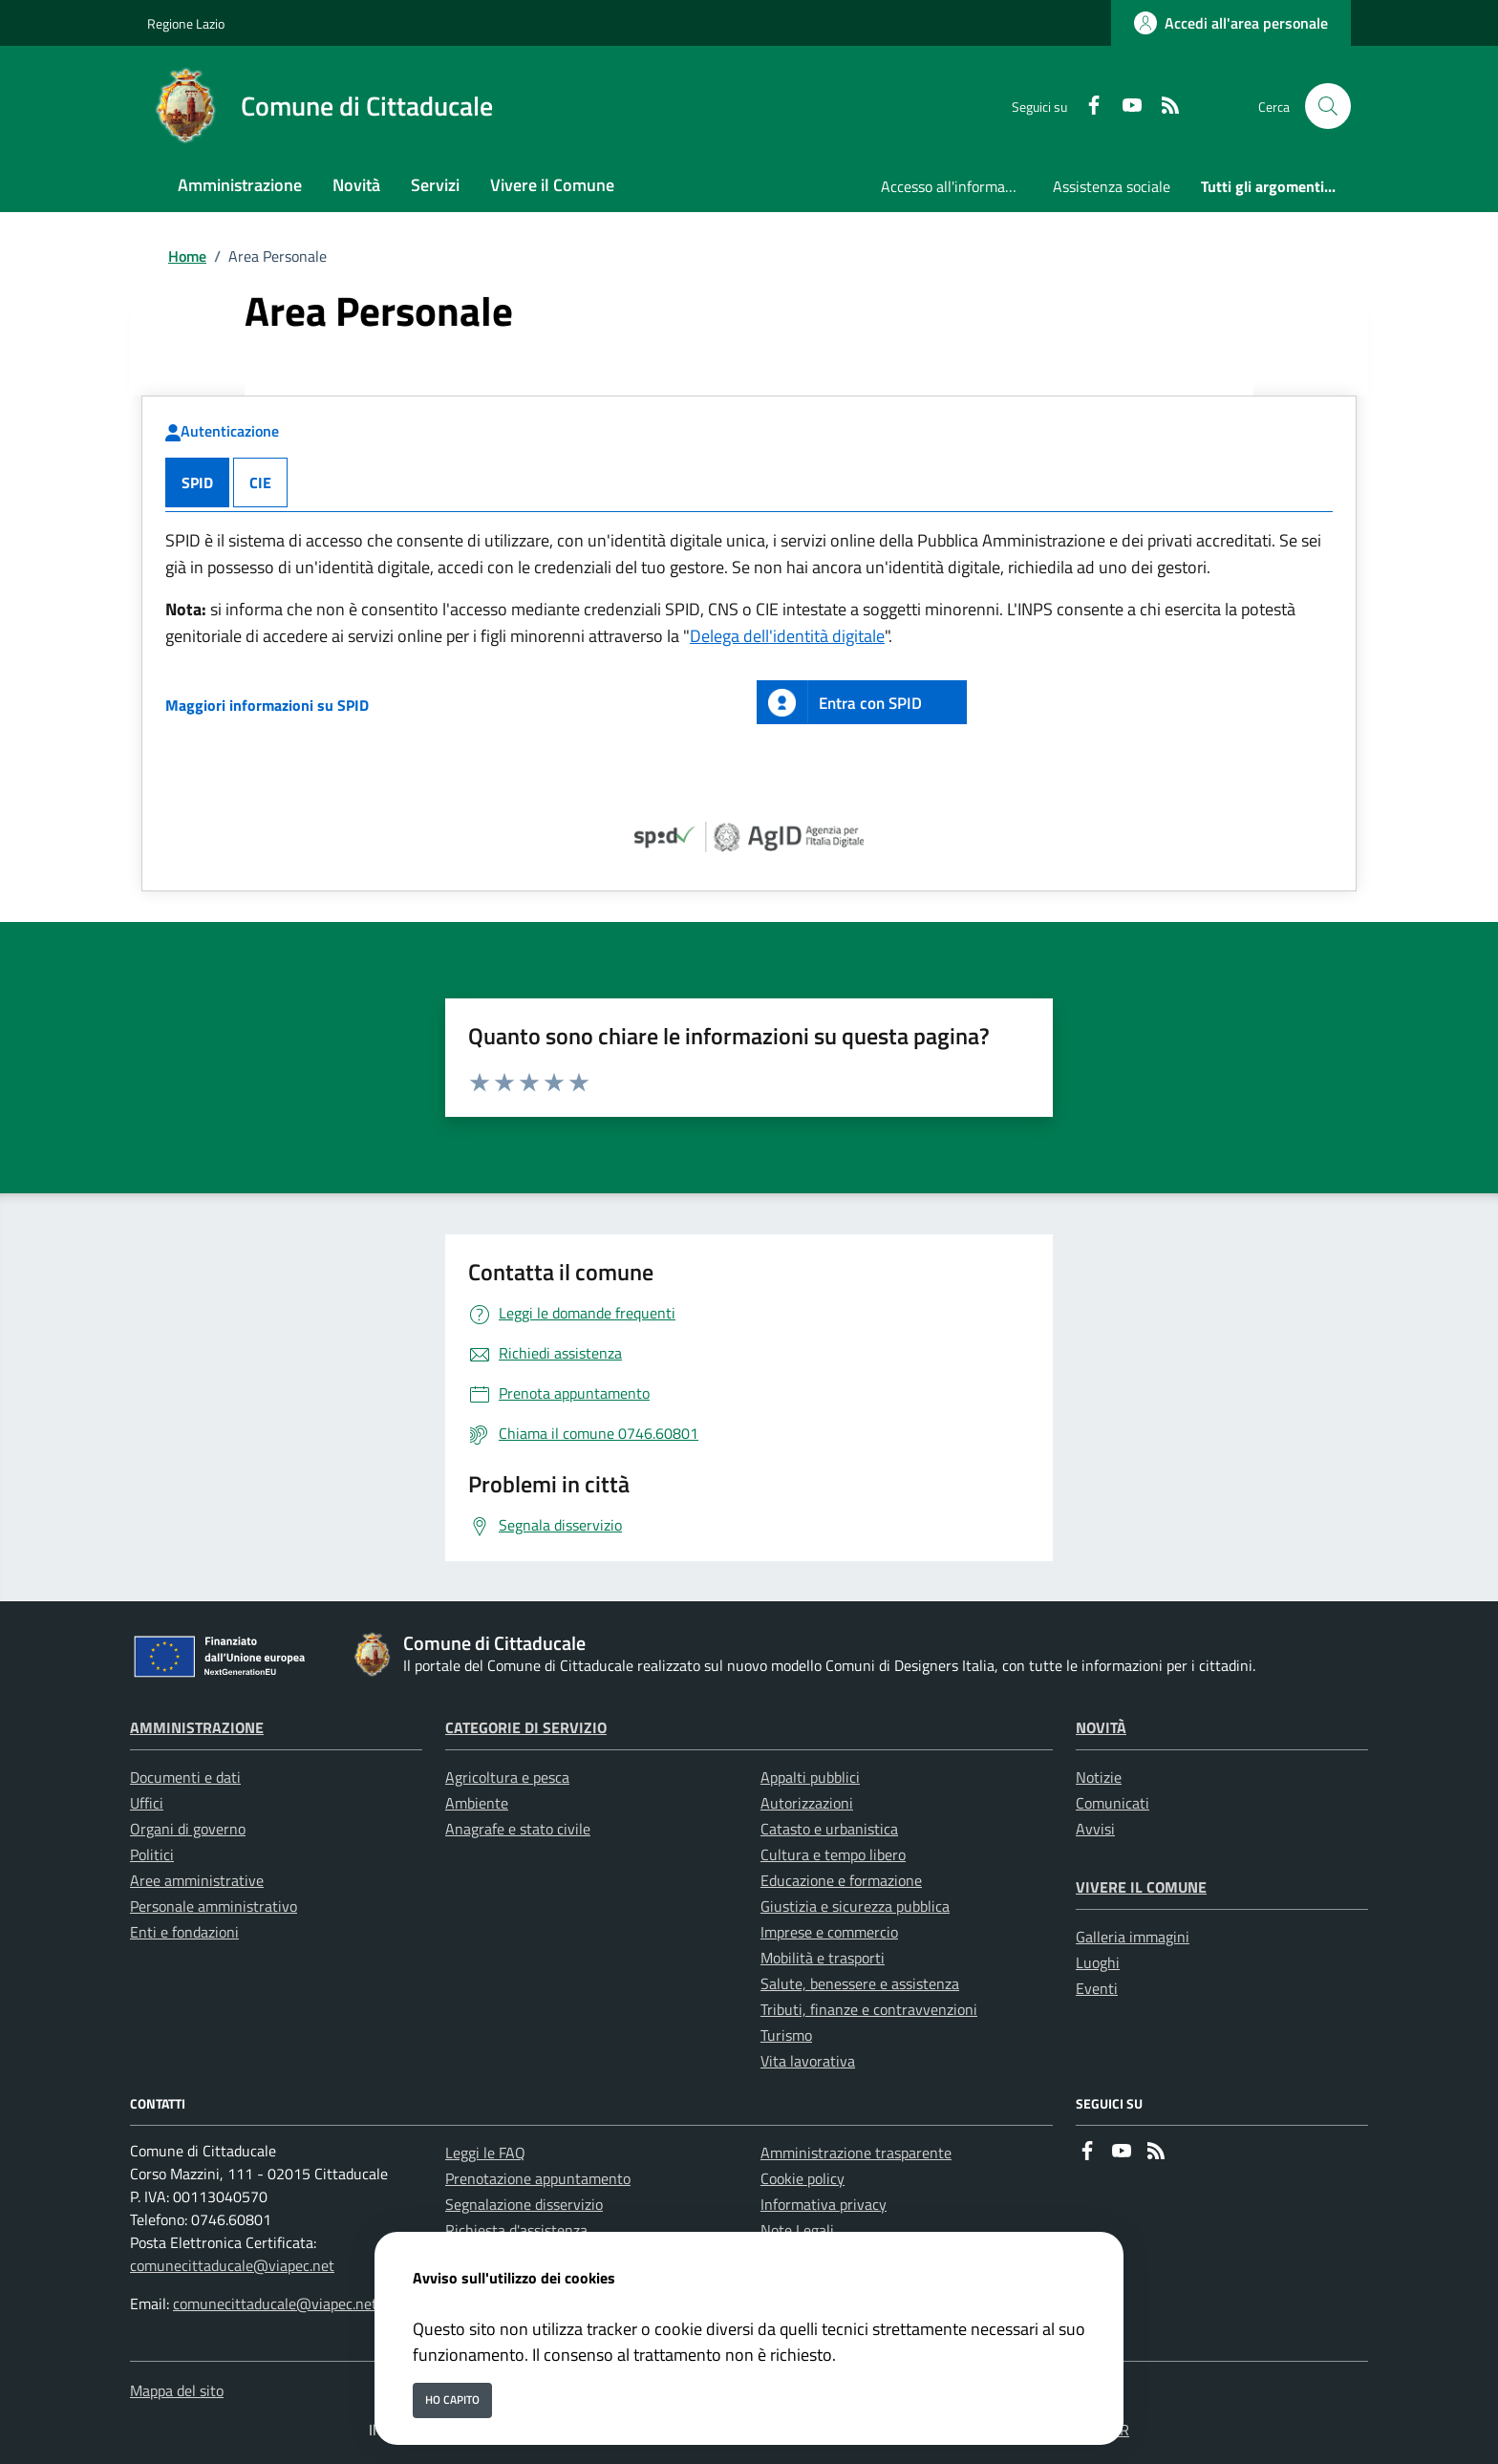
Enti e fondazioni (184, 1931)
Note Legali (797, 2229)
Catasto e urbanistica (829, 1828)
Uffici (146, 1802)
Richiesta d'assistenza (516, 2229)
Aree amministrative (197, 1880)
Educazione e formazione (841, 1880)
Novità (1101, 1727)
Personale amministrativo (213, 1906)
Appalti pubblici (810, 1777)
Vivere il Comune (1141, 1886)
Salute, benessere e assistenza (859, 1983)
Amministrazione (197, 1727)
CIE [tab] (260, 482)
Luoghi (1098, 1962)
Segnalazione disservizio (524, 2204)
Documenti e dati (185, 1777)
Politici (152, 1854)
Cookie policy (802, 2178)
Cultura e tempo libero (833, 1854)
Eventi (1097, 1988)
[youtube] (1124, 106)
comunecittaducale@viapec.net (232, 2265)
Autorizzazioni (806, 1802)
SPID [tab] (197, 482)
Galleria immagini (1132, 1936)
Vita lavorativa (807, 2060)
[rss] (1163, 106)
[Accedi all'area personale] (1231, 23)
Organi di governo (188, 1828)
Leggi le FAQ (485, 2152)
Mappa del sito (177, 2390)
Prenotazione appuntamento (538, 2178)
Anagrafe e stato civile (517, 1828)
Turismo (786, 2035)
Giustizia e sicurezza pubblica (855, 1906)
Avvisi (1095, 1828)
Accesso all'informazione (959, 186)
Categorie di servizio (526, 1727)
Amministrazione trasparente (856, 2152)
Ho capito (452, 2399)
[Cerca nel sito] (1328, 106)
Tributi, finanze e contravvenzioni (868, 2009)
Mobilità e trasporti (822, 1957)
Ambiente (476, 1802)
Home (187, 256)
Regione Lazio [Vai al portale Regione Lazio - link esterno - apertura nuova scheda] (186, 23)
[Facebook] (1086, 106)
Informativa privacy (823, 2204)
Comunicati (1112, 1802)
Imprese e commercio (829, 1931)
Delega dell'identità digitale (787, 636)
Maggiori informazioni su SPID (267, 705)
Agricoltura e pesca (507, 1777)
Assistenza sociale (1111, 186)
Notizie (1099, 1777)
